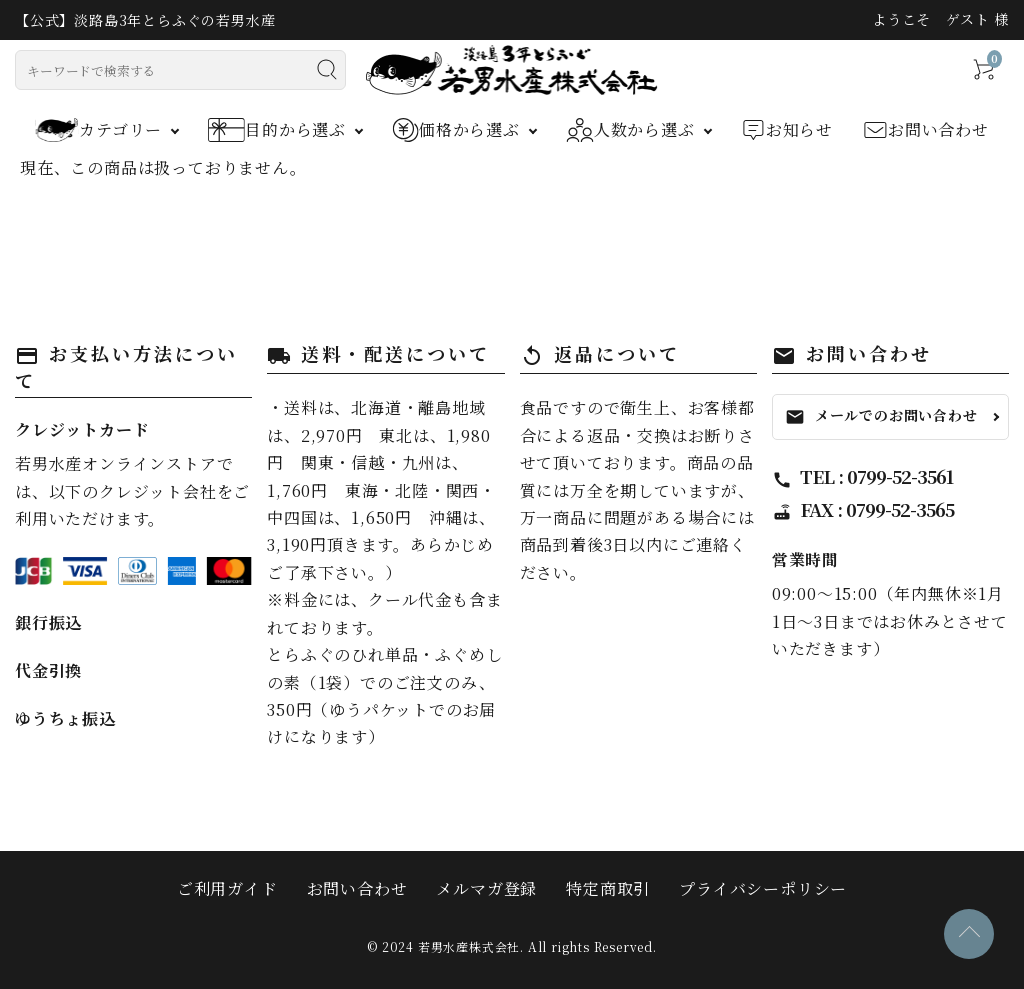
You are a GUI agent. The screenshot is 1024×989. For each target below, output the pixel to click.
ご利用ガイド (227, 888)
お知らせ (787, 130)
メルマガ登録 (486, 888)
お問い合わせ (926, 130)
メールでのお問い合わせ (881, 416)
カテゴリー (98, 130)
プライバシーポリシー (763, 888)
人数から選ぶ (630, 130)
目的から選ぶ (277, 130)
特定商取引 (608, 888)
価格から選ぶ (456, 130)
